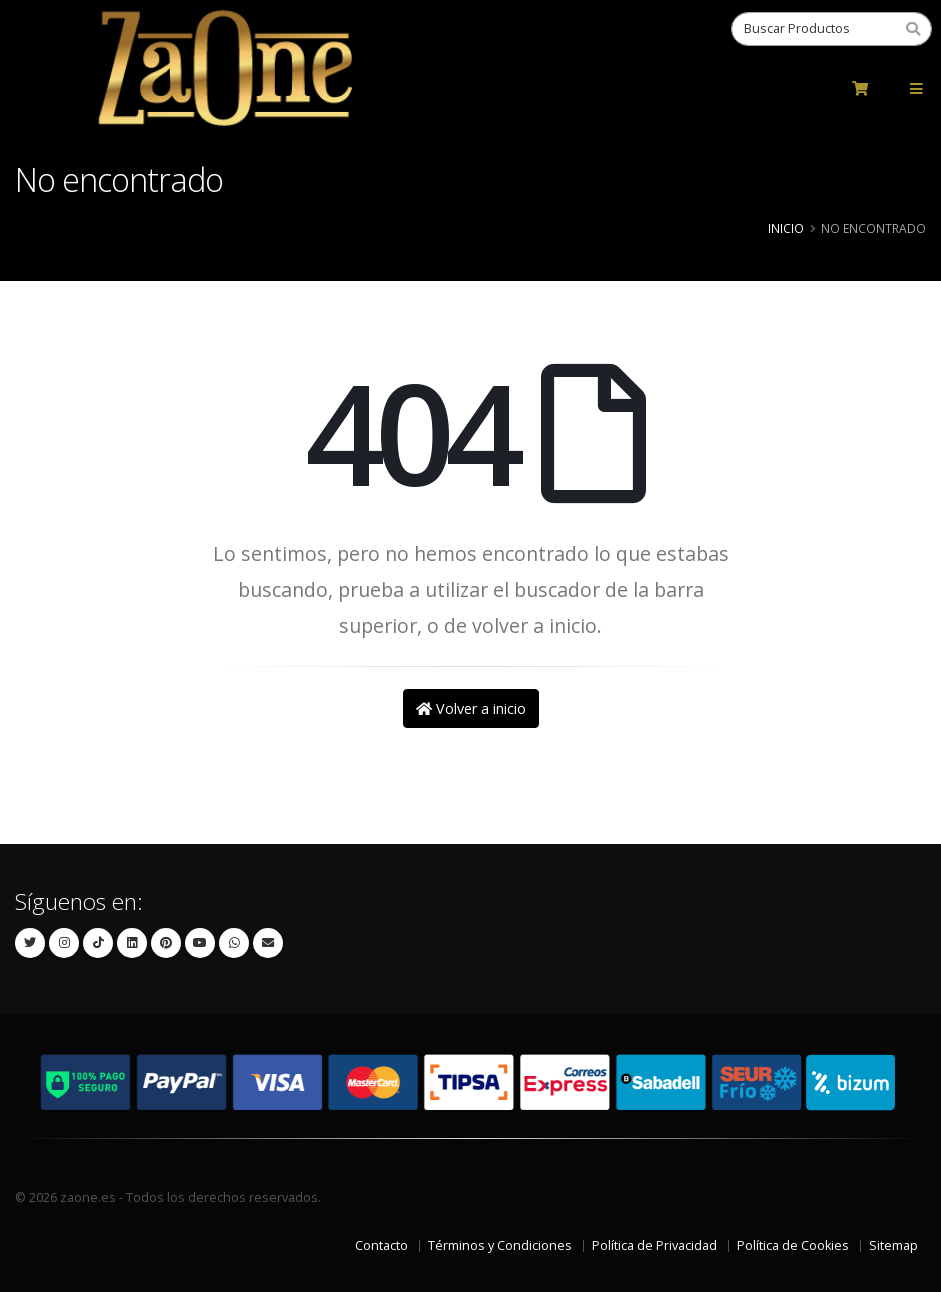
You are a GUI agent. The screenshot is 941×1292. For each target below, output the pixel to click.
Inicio (786, 228)
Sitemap (893, 1245)
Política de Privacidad (654, 1245)
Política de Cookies (793, 1245)
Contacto (381, 1245)
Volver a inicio (471, 708)
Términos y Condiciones (500, 1245)
